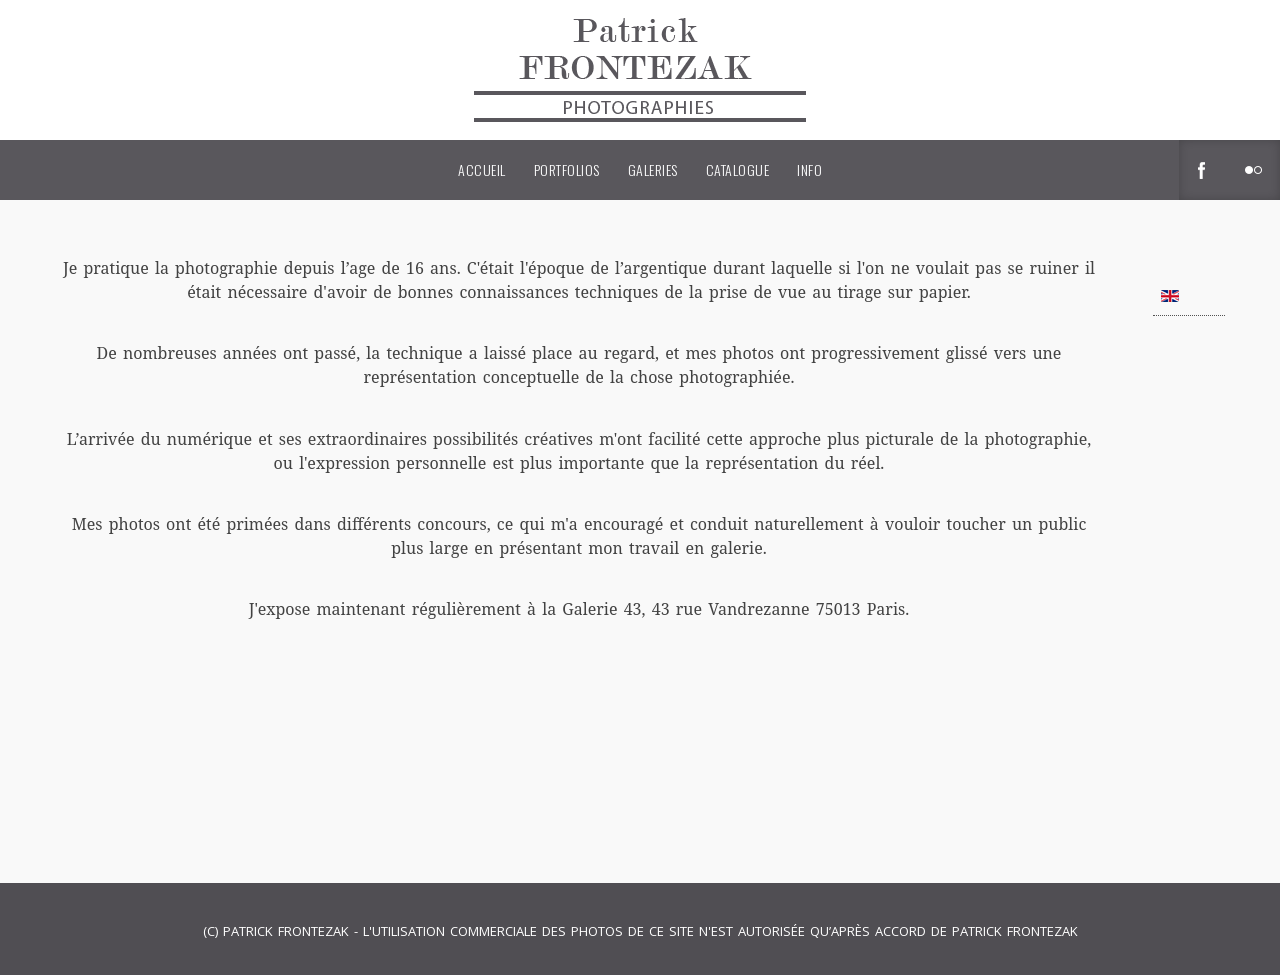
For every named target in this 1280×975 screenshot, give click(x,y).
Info (809, 169)
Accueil (482, 169)
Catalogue (738, 169)
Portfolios (567, 169)
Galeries (653, 169)
